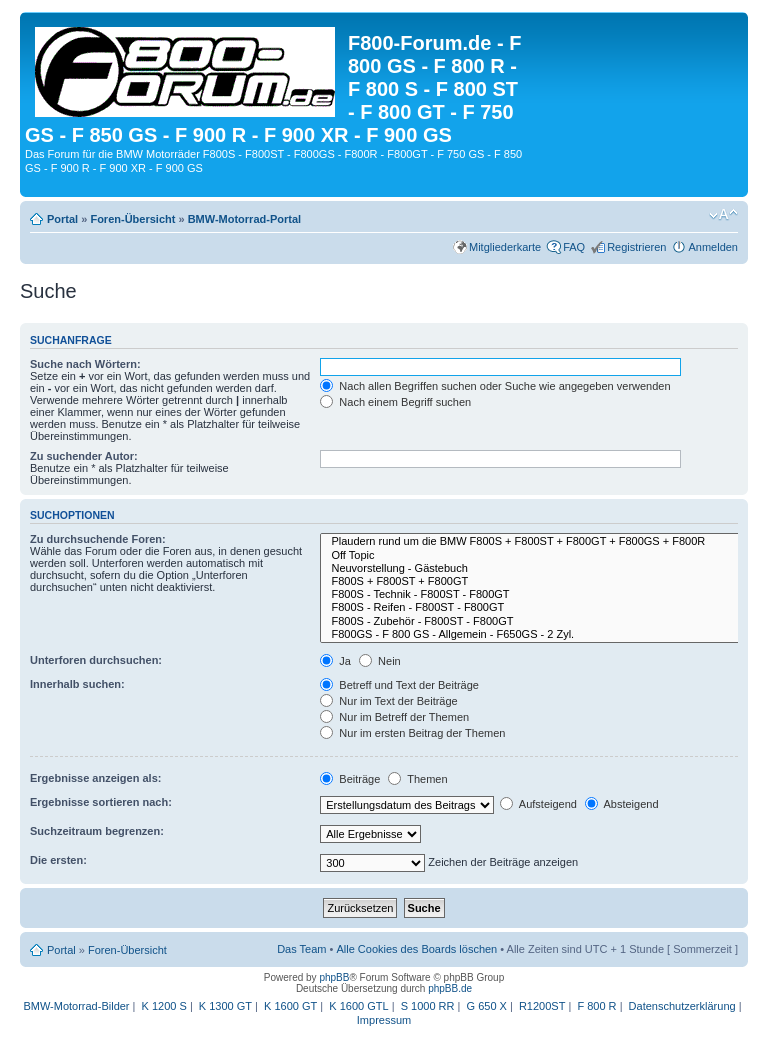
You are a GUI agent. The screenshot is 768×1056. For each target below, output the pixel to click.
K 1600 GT (290, 1006)
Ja (335, 661)
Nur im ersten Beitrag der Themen (412, 733)
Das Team (301, 949)
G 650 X (487, 1006)
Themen (417, 779)
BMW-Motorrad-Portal (244, 219)
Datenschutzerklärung (682, 1006)
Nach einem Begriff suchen (395, 402)
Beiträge (350, 779)
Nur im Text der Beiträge (388, 701)
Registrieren (636, 247)
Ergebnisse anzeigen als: (95, 778)
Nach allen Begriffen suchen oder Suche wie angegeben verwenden (495, 386)
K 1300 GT (225, 1006)
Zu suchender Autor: (84, 456)
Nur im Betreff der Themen (394, 717)
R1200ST (542, 1006)
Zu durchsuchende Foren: (98, 539)
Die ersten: (58, 860)
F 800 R (596, 1006)
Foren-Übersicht (132, 219)
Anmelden (713, 247)
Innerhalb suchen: (77, 684)
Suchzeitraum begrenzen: (97, 831)
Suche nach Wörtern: (85, 364)
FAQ (574, 247)
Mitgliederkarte (505, 247)
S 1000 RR (428, 1006)
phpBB (334, 977)
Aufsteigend (538, 804)
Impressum (384, 1020)
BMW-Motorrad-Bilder (76, 1006)
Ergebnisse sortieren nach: (101, 802)
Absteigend (622, 804)
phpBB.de (450, 988)
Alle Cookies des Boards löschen (416, 949)
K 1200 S (164, 1006)
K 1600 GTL (358, 1006)
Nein (380, 661)
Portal (62, 219)
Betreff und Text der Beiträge (399, 685)
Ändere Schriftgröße (723, 215)
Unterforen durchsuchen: (96, 660)
